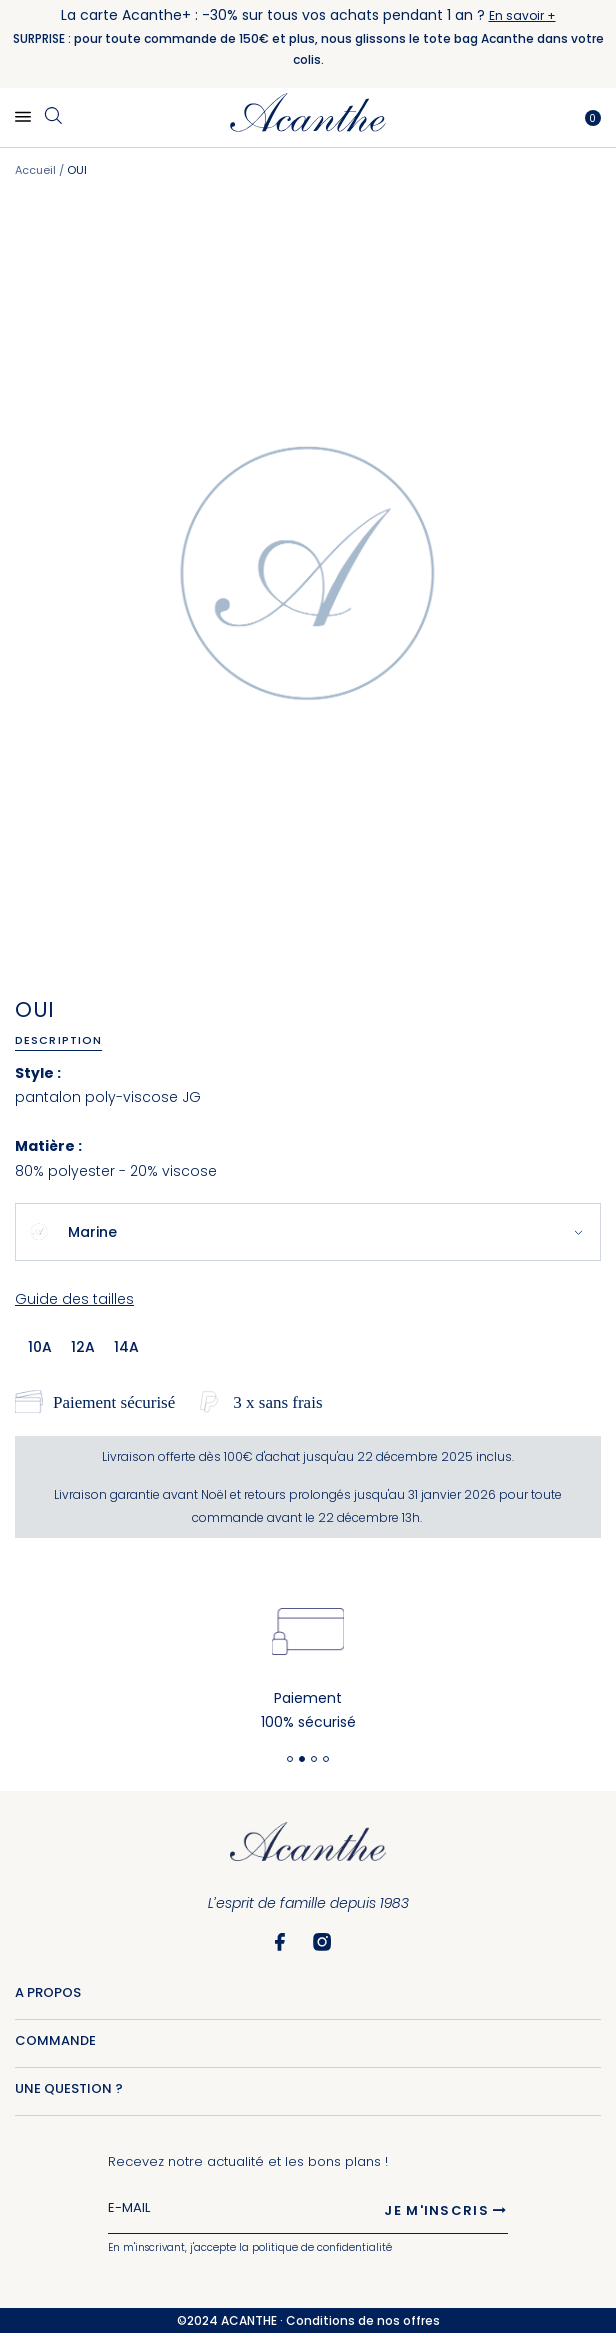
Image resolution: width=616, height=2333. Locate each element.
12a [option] (83, 1347)
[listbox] (90, 1346)
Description (58, 1040)
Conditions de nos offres (363, 2320)
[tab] (65, 1040)
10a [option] (40, 1347)
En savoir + (522, 15)
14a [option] (126, 1347)
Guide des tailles (74, 1299)
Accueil (35, 170)
